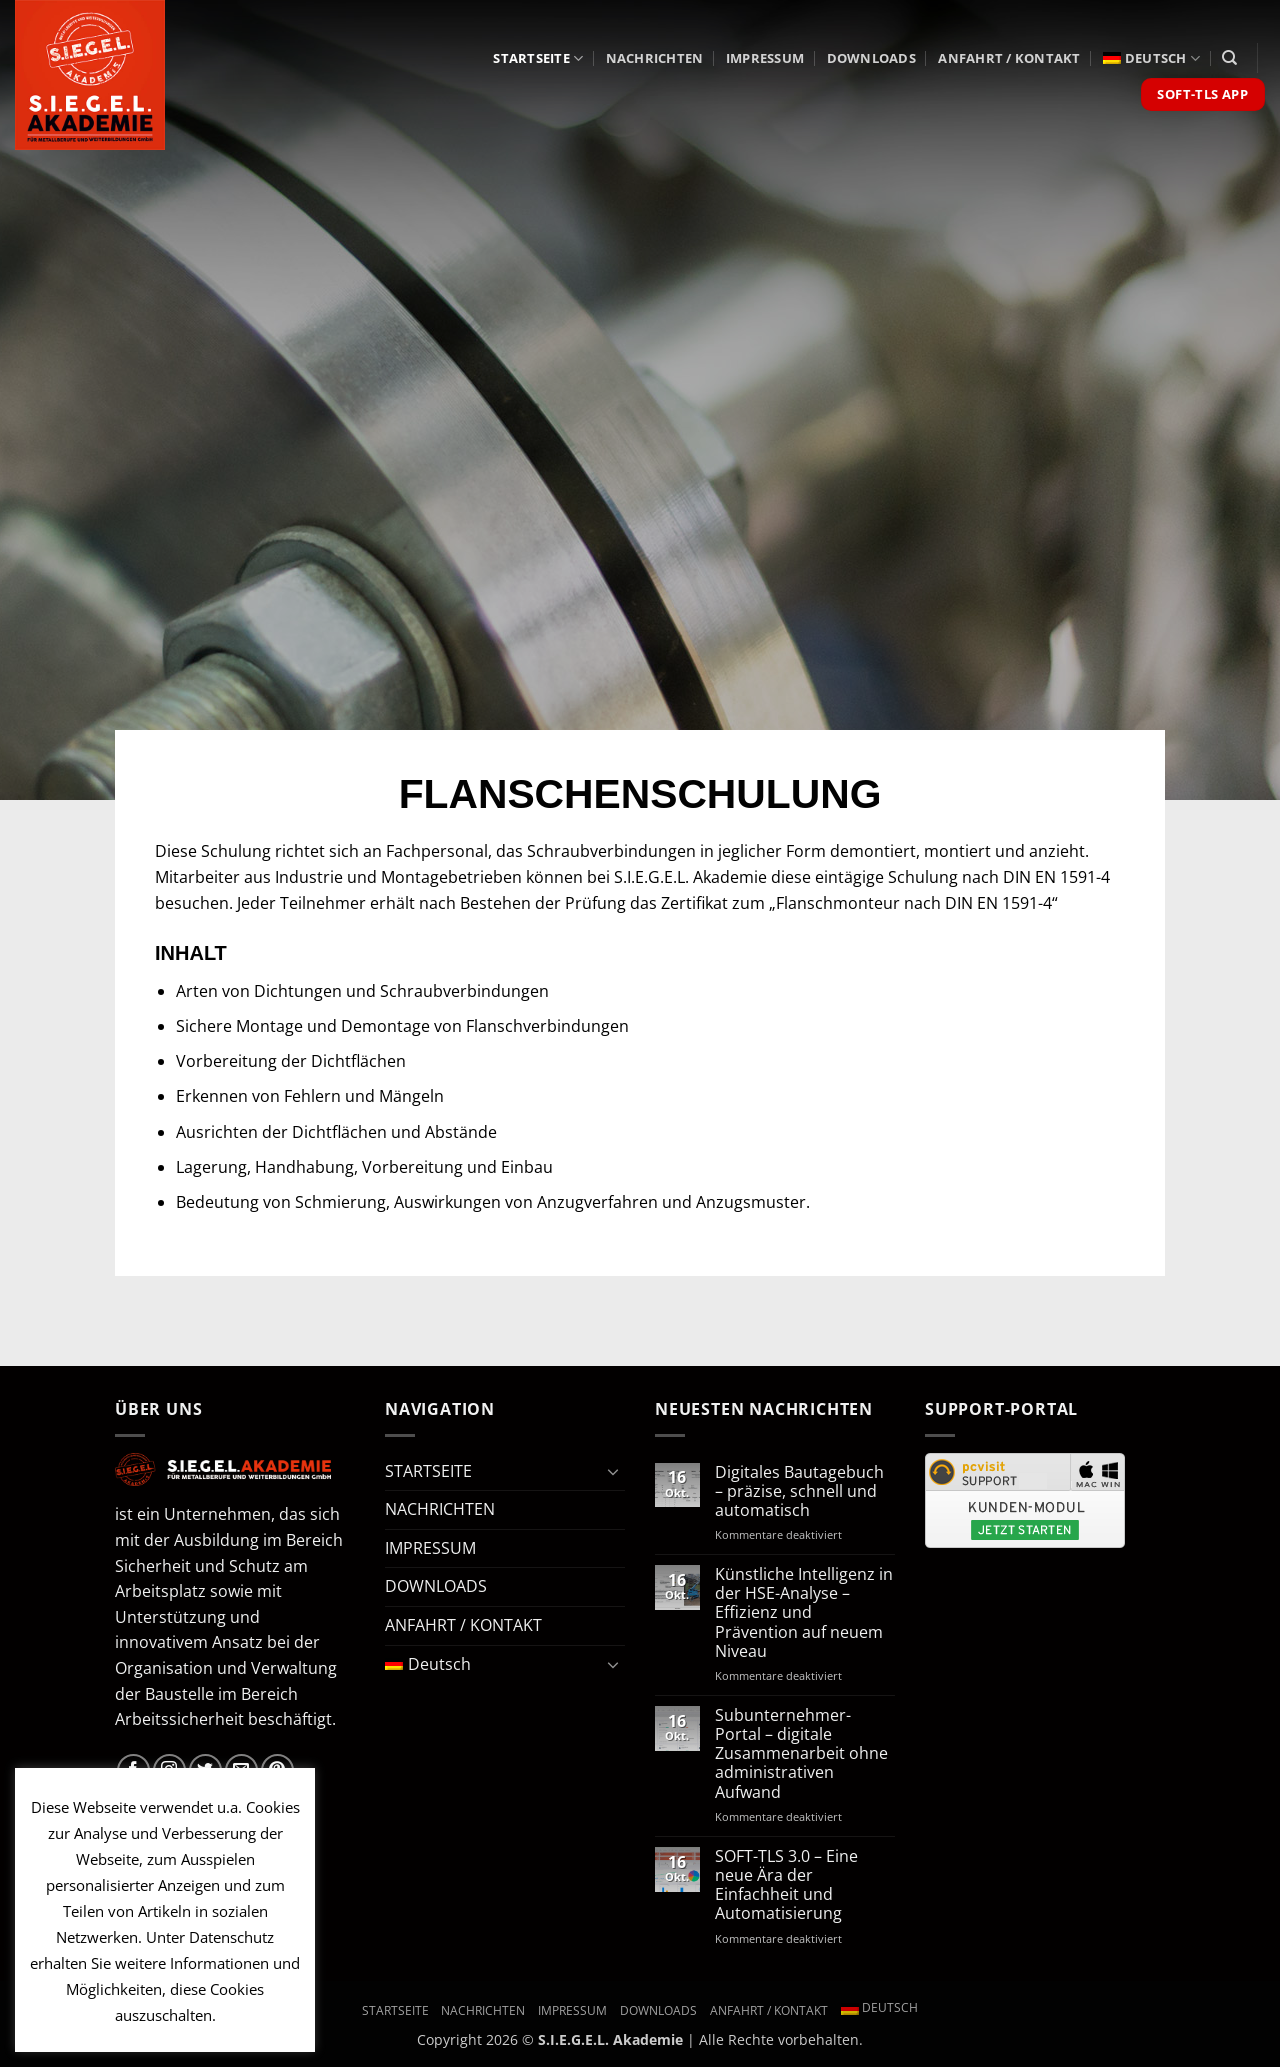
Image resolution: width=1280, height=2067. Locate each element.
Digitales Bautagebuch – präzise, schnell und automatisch (799, 1492)
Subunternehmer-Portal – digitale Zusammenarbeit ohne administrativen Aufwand (801, 1754)
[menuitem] (1151, 58)
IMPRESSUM (765, 58)
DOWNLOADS (871, 58)
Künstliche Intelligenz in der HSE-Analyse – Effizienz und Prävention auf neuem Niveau (804, 1613)
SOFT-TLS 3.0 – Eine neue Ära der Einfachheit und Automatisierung (786, 1885)
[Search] (1229, 58)
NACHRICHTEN (655, 58)
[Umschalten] (613, 1471)
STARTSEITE (538, 58)
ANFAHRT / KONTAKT (1009, 58)
